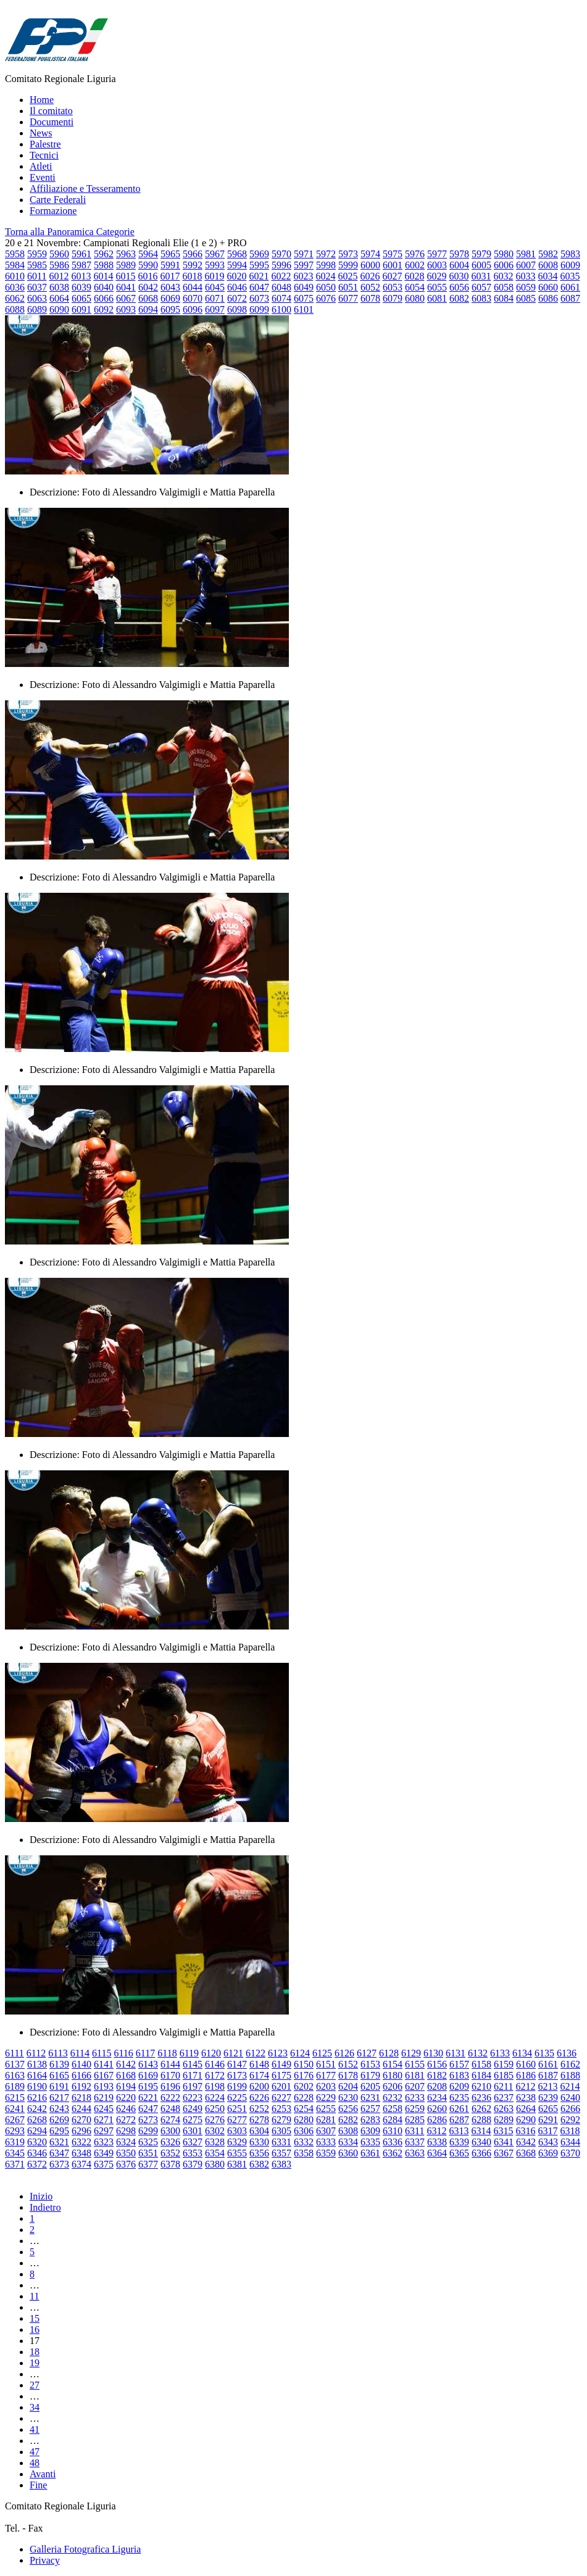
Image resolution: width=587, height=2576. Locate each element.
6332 (304, 2142)
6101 (304, 309)
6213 (547, 2086)
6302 (215, 2131)
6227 (281, 2097)
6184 (481, 2075)
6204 (348, 2086)
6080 (415, 298)
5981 (526, 254)
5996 (281, 265)
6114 (80, 2053)
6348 (81, 2153)
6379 (192, 2164)
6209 (459, 2086)
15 (35, 2318)
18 (35, 2351)
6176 (304, 2075)
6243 (59, 2108)
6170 (170, 2075)
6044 (192, 287)
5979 (481, 254)
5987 (81, 265)
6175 (281, 2075)
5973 (348, 254)
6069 (170, 298)
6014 (103, 276)
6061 (570, 287)
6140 (81, 2064)
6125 (322, 2053)
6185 (504, 2075)
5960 (59, 254)
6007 (526, 265)
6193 (104, 2086)
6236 (481, 2097)
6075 (304, 298)
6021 (259, 276)
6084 (504, 298)
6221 (148, 2097)
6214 (570, 2086)
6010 (15, 276)
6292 (570, 2119)
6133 (500, 2053)
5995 (259, 265)
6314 (481, 2131)
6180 (392, 2075)
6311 (414, 2131)
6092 (104, 309)
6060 (548, 287)
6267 (15, 2119)
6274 (170, 2119)
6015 (125, 276)
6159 (504, 2064)
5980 (504, 254)
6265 (548, 2108)
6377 (148, 2164)
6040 (104, 287)
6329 (237, 2142)
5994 (237, 265)
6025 (347, 276)
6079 (392, 298)
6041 (126, 287)
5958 (15, 254)
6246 (126, 2108)
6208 (437, 2086)
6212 (525, 2086)
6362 (392, 2153)
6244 (81, 2108)
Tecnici (44, 155)
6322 (81, 2142)
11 (34, 2296)
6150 (304, 2064)
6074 (281, 298)
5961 (81, 254)
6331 (281, 2142)
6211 (503, 2086)
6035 (570, 276)
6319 (15, 2142)
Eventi (43, 177)
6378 (170, 2164)
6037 (37, 287)
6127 (367, 2053)
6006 (504, 265)
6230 (348, 2097)
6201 (281, 2086)
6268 (37, 2119)
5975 (392, 254)
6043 (170, 287)
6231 (370, 2097)
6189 (15, 2086)
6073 (259, 298)
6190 (37, 2086)
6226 (259, 2097)
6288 (481, 2119)
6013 (81, 276)
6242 (37, 2108)
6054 (415, 287)
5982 (548, 254)
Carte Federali (58, 199)
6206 (392, 2086)
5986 (59, 265)
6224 (215, 2097)
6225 (237, 2097)
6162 (570, 2064)
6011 (36, 276)
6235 (459, 2097)
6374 (81, 2164)
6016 (147, 276)
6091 (81, 309)
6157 (459, 2064)
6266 (570, 2108)
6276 (215, 2119)
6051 (348, 287)
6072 (237, 298)
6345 (15, 2153)
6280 (304, 2119)
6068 (148, 298)
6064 (59, 298)
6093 (126, 309)
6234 (437, 2097)
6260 (437, 2108)
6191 (59, 2086)
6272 (126, 2119)
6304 (259, 2131)
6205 (370, 2086)
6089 (37, 309)
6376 (126, 2164)
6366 (481, 2153)
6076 (326, 298)
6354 (215, 2153)
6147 (237, 2064)
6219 (104, 2097)
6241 (15, 2108)
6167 (104, 2075)
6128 (389, 2053)
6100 (281, 309)
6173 (237, 2075)
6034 (547, 276)
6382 (259, 2164)
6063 (37, 298)
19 (35, 2363)
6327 (192, 2142)
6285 (415, 2119)
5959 (37, 254)
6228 (304, 2097)
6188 (570, 2075)
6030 (458, 276)
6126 (344, 2053)
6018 (192, 276)
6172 (215, 2075)
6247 (148, 2108)
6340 (481, 2142)
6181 (415, 2075)
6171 (192, 2075)
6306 (304, 2131)
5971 (304, 254)
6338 (437, 2142)
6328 (215, 2142)
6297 (104, 2131)
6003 (437, 265)
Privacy (45, 2560)
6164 (37, 2075)
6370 (570, 2153)
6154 (392, 2064)
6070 (192, 298)
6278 (259, 2119)
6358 (304, 2153)
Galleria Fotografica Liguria (85, 2549)
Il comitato (51, 111)
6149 (281, 2064)
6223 (192, 2097)
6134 (522, 2053)
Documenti (51, 122)
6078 (370, 298)
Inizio (41, 2196)
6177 (326, 2075)
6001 (392, 265)
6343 (548, 2142)
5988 (104, 265)
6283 (370, 2119)
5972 (326, 254)
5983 (570, 254)
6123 (278, 2053)
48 (35, 2463)
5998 (326, 265)
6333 (326, 2142)
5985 (37, 265)
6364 (437, 2153)
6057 (481, 287)
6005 (481, 265)
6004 (459, 265)
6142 (126, 2064)
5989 (126, 265)
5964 (148, 254)
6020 (236, 276)
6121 (233, 2053)
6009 (570, 265)
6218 (81, 2097)
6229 (326, 2097)
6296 (81, 2131)
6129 (411, 2053)
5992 (192, 265)
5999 (348, 265)
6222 (170, 2097)
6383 (281, 2164)
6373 (59, 2164)
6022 (281, 276)
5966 (192, 254)
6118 (167, 2053)
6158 (481, 2064)
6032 (503, 276)
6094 (148, 309)
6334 (348, 2142)
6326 (170, 2142)
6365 (459, 2153)
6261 (459, 2108)
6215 (15, 2097)
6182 (437, 2075)
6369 (548, 2153)
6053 (392, 287)
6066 (104, 298)
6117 (145, 2053)
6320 (37, 2142)
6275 (192, 2119)
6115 (101, 2053)
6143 (148, 2064)
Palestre (45, 144)
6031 (481, 276)
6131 (455, 2053)
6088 (15, 309)
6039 (81, 287)
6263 (504, 2108)
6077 (348, 298)
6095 (170, 309)
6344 (570, 2142)
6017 (170, 276)
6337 (415, 2142)
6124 (300, 2053)
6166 (81, 2075)
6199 (237, 2086)
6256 (348, 2108)
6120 (211, 2053)
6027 (392, 276)
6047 (259, 287)
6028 (414, 276)
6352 (170, 2153)
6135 (544, 2053)
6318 (570, 2131)
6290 (526, 2119)
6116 (123, 2053)
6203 (326, 2086)
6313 (458, 2131)
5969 (259, 254)
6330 (259, 2142)
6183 (459, 2075)
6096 (192, 309)
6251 (237, 2108)
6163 (15, 2075)
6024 (325, 276)
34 (35, 2407)
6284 (392, 2119)
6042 (148, 287)
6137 (15, 2064)
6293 (15, 2131)
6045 (215, 287)
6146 (215, 2064)
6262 (481, 2108)
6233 (415, 2097)
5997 (304, 265)
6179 (370, 2075)
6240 (570, 2097)
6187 (548, 2075)
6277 (237, 2119)
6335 (370, 2142)
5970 (281, 254)
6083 (481, 298)
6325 (148, 2142)
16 (35, 2329)
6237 (504, 2097)
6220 (126, 2097)
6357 (281, 2153)
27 (35, 2385)
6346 (37, 2153)
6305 (281, 2131)
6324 (126, 2142)
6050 (326, 287)
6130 (433, 2053)
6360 (348, 2153)
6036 (15, 287)
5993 (215, 265)
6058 (504, 287)
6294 (37, 2131)
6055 (437, 287)
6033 (525, 276)
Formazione (53, 210)
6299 (148, 2131)
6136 (567, 2053)
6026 (370, 276)
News (41, 133)
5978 (459, 254)
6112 (36, 2053)
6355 (237, 2153)
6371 (15, 2164)
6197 (192, 2086)
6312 (436, 2131)
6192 (81, 2086)
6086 (548, 298)
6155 (415, 2064)
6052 (370, 287)
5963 (126, 254)
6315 (503, 2131)
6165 (59, 2075)
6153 (370, 2064)
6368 (526, 2153)
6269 (59, 2119)
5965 (170, 254)
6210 (481, 2086)
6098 (237, 309)
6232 (392, 2097)
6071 (215, 298)
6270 (81, 2119)
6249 (192, 2108)
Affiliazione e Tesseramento (85, 188)
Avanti (43, 2474)
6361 (370, 2153)
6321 (59, 2142)
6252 (259, 2108)
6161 (548, 2064)
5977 (437, 254)
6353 (192, 2153)
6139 (59, 2064)
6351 (148, 2153)
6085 (526, 298)
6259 (415, 2108)
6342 (526, 2142)
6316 (525, 2131)
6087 (570, 298)
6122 (255, 2053)
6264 (526, 2108)
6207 (415, 2086)
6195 (148, 2086)
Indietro (45, 2207)
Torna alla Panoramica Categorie (70, 231)
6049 (304, 287)
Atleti (41, 166)
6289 (504, 2119)
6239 (548, 2097)
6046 (237, 287)
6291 (548, 2119)
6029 (436, 276)
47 (35, 2451)
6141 (104, 2064)
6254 (304, 2108)
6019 (214, 276)
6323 (104, 2142)
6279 (281, 2119)
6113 (57, 2053)
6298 (126, 2131)
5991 (170, 265)
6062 (15, 298)
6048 (281, 287)
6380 (215, 2164)
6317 (547, 2131)
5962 (104, 254)
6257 (370, 2108)
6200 (259, 2086)
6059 (526, 287)
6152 (348, 2064)
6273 (148, 2119)
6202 (304, 2086)
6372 (37, 2164)
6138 (37, 2064)
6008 (548, 265)
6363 (415, 2153)
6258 (392, 2108)
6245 (104, 2108)
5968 (237, 254)
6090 (59, 309)
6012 (59, 276)
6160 (526, 2064)
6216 (37, 2097)
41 (35, 2429)
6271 (104, 2119)
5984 (15, 265)
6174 (259, 2075)
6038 (59, 287)
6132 (478, 2053)
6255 (326, 2108)
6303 (237, 2131)
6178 (348, 2075)
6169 (148, 2075)
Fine (38, 2485)
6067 (126, 298)
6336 (392, 2142)
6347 (59, 2153)
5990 (148, 265)
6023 (303, 276)
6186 (526, 2075)
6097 (215, 309)
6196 (170, 2086)
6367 (504, 2153)
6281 (326, 2119)
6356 (259, 2153)
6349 (104, 2153)
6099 (259, 309)
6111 (14, 2053)
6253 (281, 2108)
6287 (459, 2119)
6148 (259, 2064)
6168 (126, 2075)
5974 (370, 254)
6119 (189, 2053)
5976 (415, 254)
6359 (326, 2153)
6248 (170, 2108)
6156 (437, 2064)
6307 (326, 2131)
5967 (215, 254)
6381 (237, 2164)
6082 (459, 298)
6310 (392, 2131)
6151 (326, 2064)
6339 (459, 2142)
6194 (126, 2086)
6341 (504, 2142)
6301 (192, 2131)
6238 (526, 2097)
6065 (81, 298)
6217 (59, 2097)
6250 (215, 2108)
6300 (170, 2131)
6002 (415, 265)
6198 (215, 2086)
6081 (437, 298)
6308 (348, 2131)
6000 (370, 265)
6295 (59, 2131)
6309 (370, 2131)
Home (42, 99)
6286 (437, 2119)
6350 (126, 2153)
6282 (348, 2119)
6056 (459, 287)
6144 (170, 2064)
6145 (192, 2064)
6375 (104, 2164)
